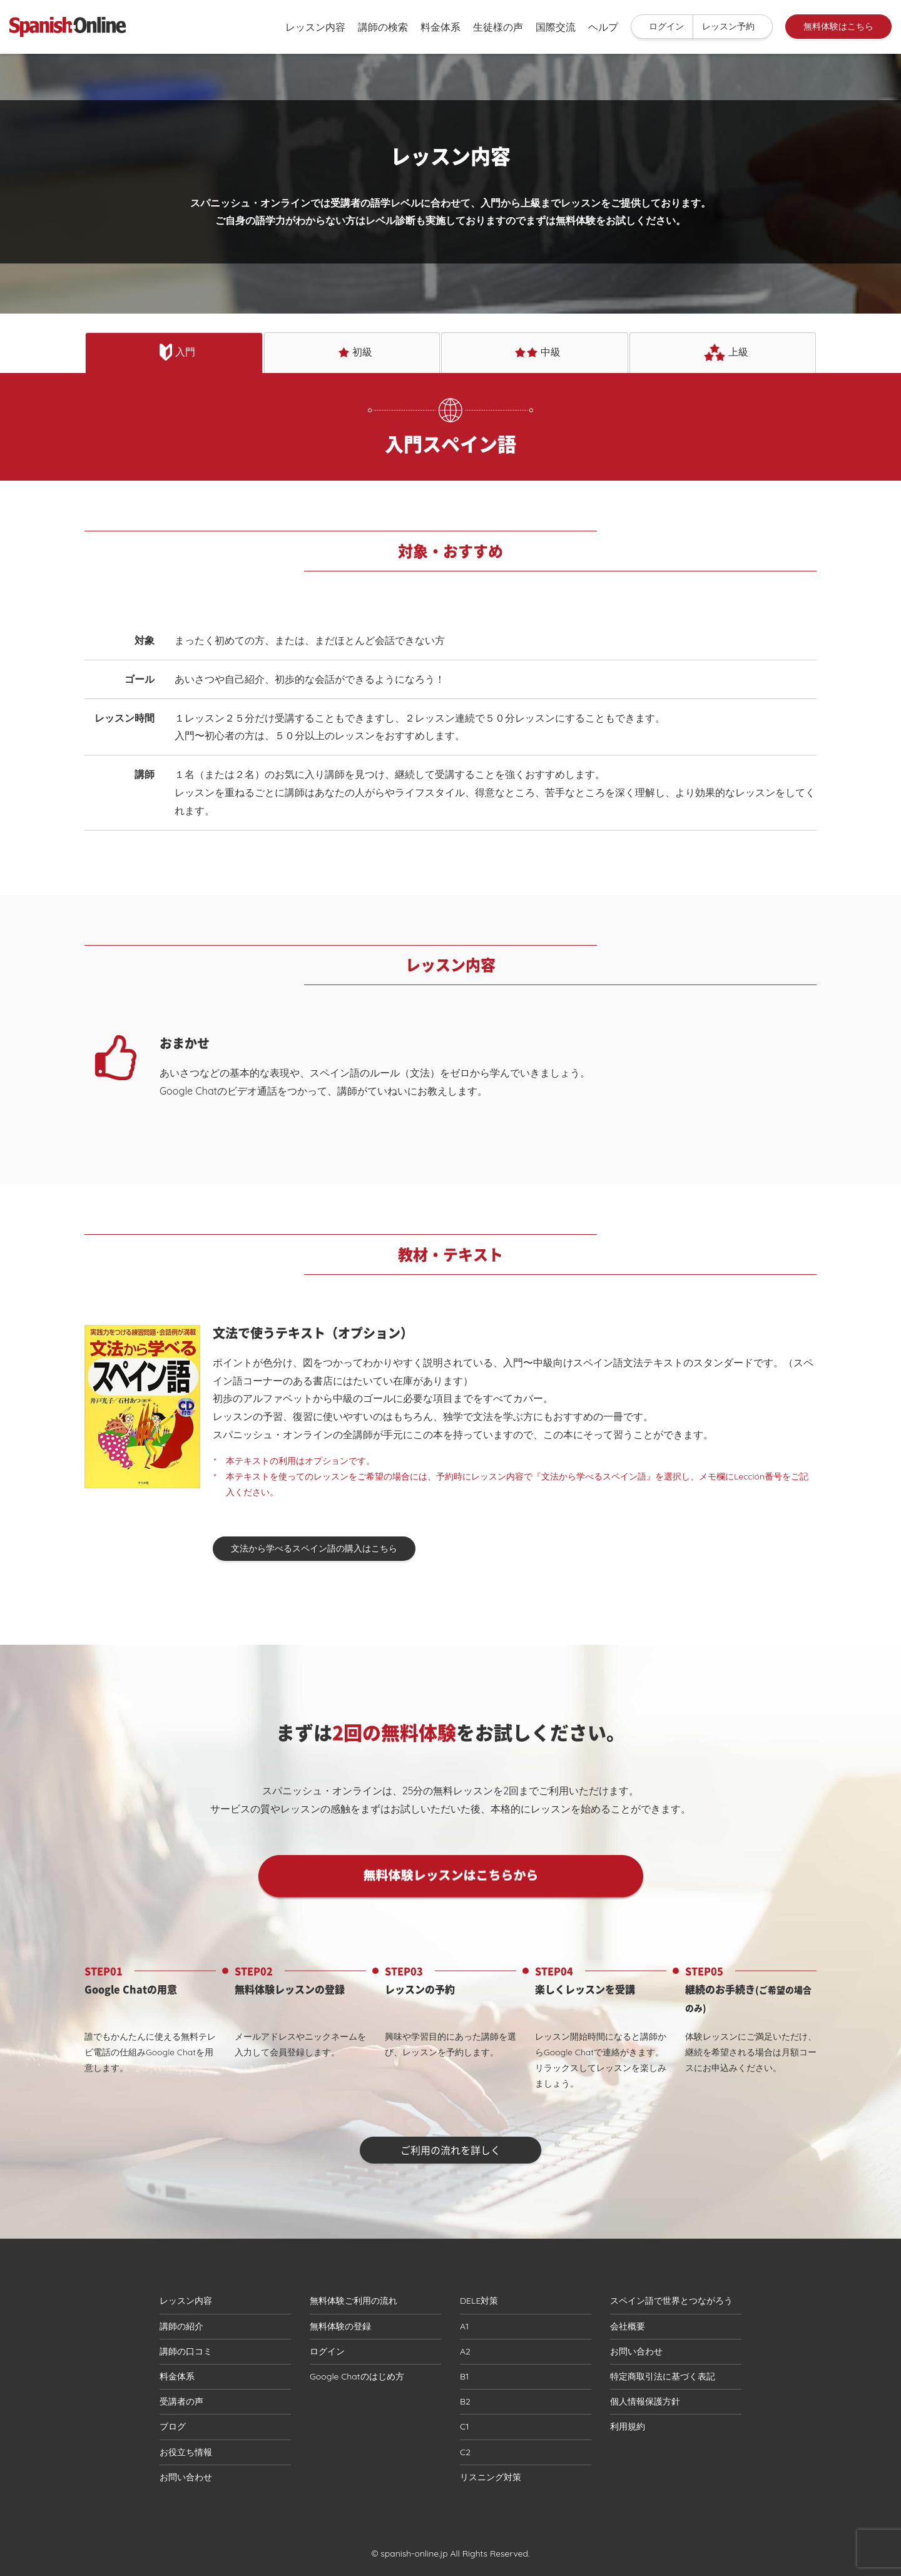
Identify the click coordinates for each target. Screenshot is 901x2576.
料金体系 (440, 27)
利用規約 (627, 2426)
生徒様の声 (498, 27)
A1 (464, 2326)
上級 (726, 352)
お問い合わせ (186, 2477)
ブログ (173, 2426)
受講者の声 (181, 2401)
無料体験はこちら (838, 26)
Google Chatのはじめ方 (357, 2376)
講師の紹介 (181, 2326)
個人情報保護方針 (645, 2401)
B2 (465, 2401)
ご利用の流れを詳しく (450, 2149)
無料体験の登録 (340, 2326)
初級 (355, 351)
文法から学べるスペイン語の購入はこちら (314, 1548)
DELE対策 (479, 2300)
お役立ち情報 (186, 2452)
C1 (464, 2426)
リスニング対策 (490, 2477)
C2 (465, 2452)
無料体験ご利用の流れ (353, 2300)
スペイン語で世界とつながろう (671, 2300)
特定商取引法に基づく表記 (662, 2376)
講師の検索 (383, 27)
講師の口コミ (186, 2351)
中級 (538, 351)
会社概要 (627, 2326)
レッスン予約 (728, 26)
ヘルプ (603, 27)
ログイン (666, 26)
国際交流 (556, 27)
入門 (178, 352)
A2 (465, 2351)
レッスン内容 (315, 27)
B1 (464, 2376)
